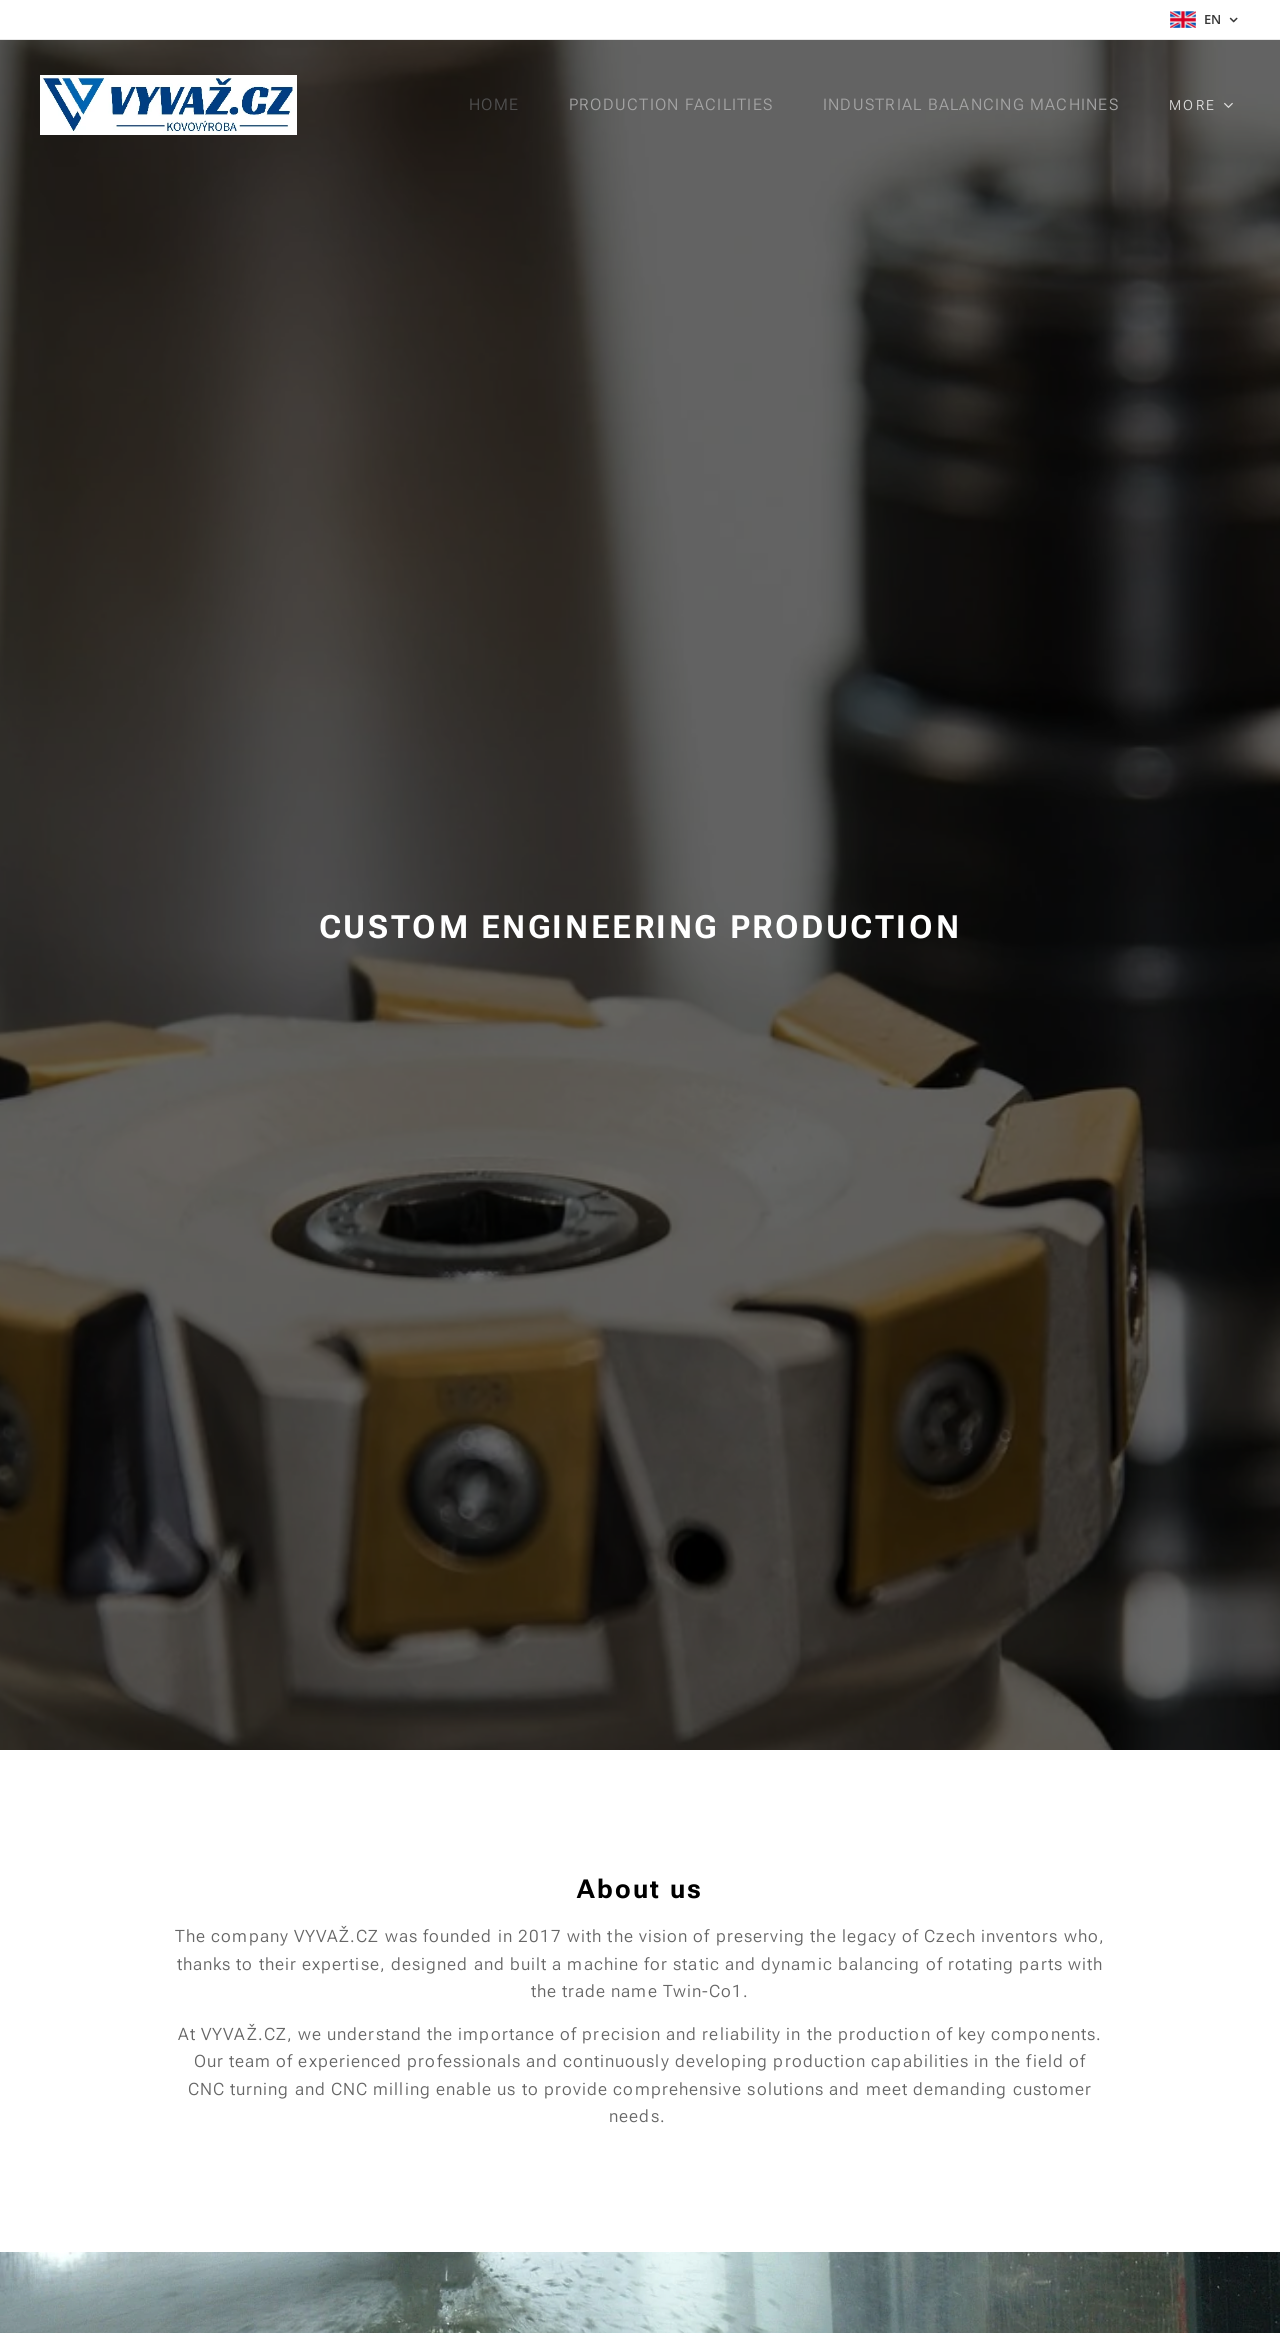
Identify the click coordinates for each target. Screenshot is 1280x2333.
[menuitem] (503, 105)
